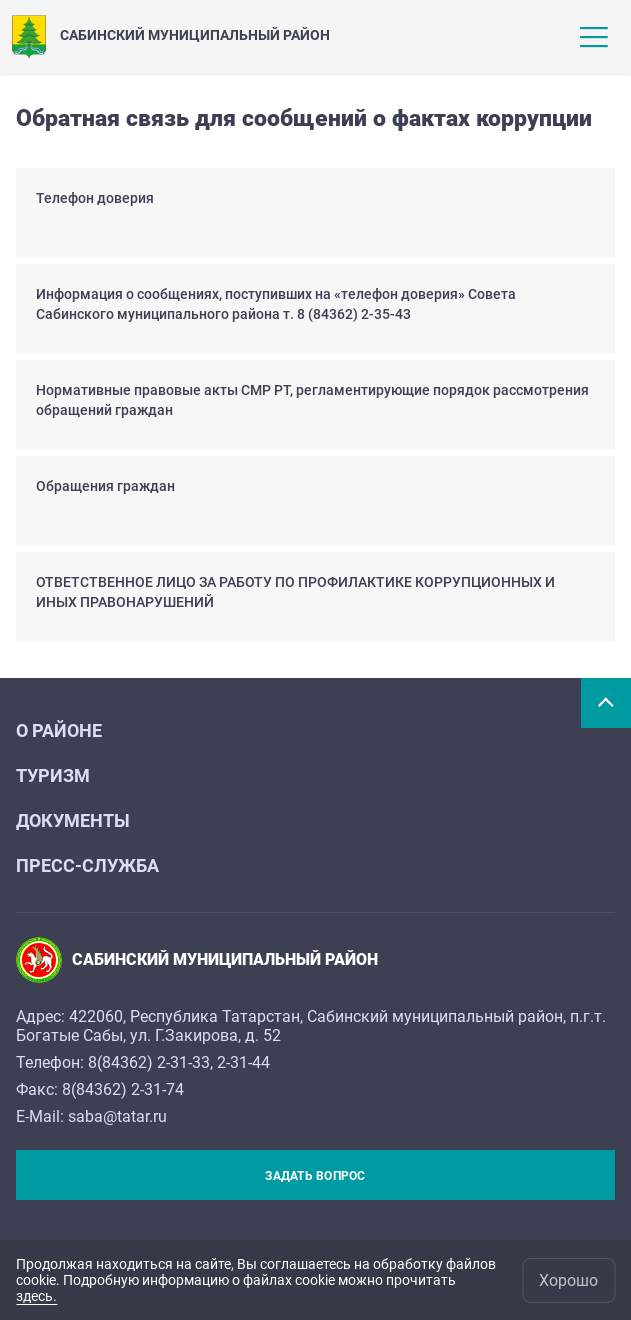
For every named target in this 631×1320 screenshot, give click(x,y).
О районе (59, 730)
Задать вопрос (315, 1176)
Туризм (53, 775)
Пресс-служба (87, 865)
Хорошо (568, 1280)
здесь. (36, 1296)
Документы (73, 820)
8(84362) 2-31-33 (149, 1062)
